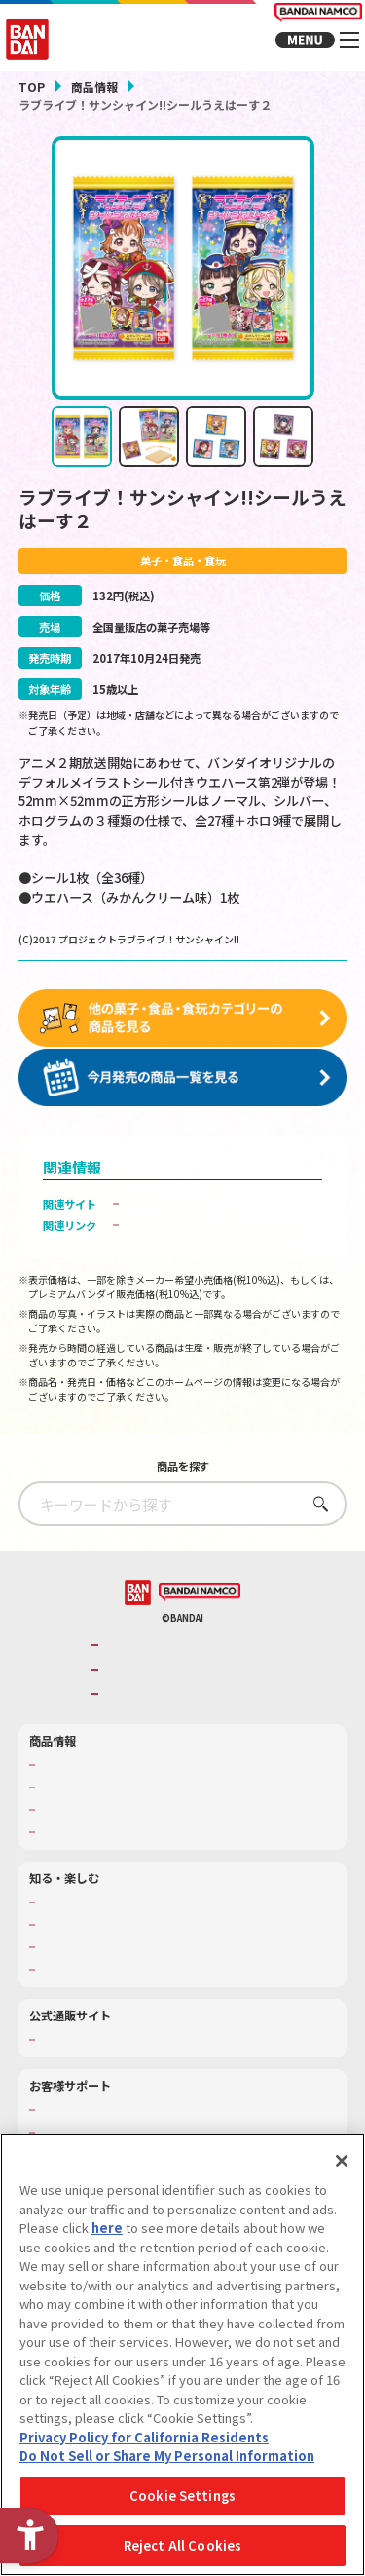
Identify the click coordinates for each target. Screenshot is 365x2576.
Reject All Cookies (182, 2545)
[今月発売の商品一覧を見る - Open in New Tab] (182, 1092)
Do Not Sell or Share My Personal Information (166, 2455)
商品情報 (94, 86)
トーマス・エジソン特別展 (103, 1938)
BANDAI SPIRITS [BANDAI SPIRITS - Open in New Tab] (148, 1708)
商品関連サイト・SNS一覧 (103, 1846)
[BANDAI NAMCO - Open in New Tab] (199, 1607)
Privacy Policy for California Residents (144, 2437)
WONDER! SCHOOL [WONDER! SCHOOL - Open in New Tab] (86, 1916)
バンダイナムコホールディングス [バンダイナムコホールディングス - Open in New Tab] (187, 1683)
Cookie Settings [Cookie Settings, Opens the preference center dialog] (182, 2495)
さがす (316, 1518)
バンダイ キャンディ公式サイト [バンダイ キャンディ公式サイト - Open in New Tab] (204, 1218)
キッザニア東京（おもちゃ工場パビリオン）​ (146, 1961)
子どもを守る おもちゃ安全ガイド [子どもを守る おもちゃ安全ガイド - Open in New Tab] (210, 1240)
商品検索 (60, 1779)
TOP (31, 86)
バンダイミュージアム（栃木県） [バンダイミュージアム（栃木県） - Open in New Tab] (119, 1983)
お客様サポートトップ (92, 2124)
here (107, 2227)
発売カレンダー (76, 1801)
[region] (182, 2355)
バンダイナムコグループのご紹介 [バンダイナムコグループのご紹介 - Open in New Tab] (187, 1660)
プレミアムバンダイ (87, 2053)
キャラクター (71, 1823)
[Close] (341, 2160)
